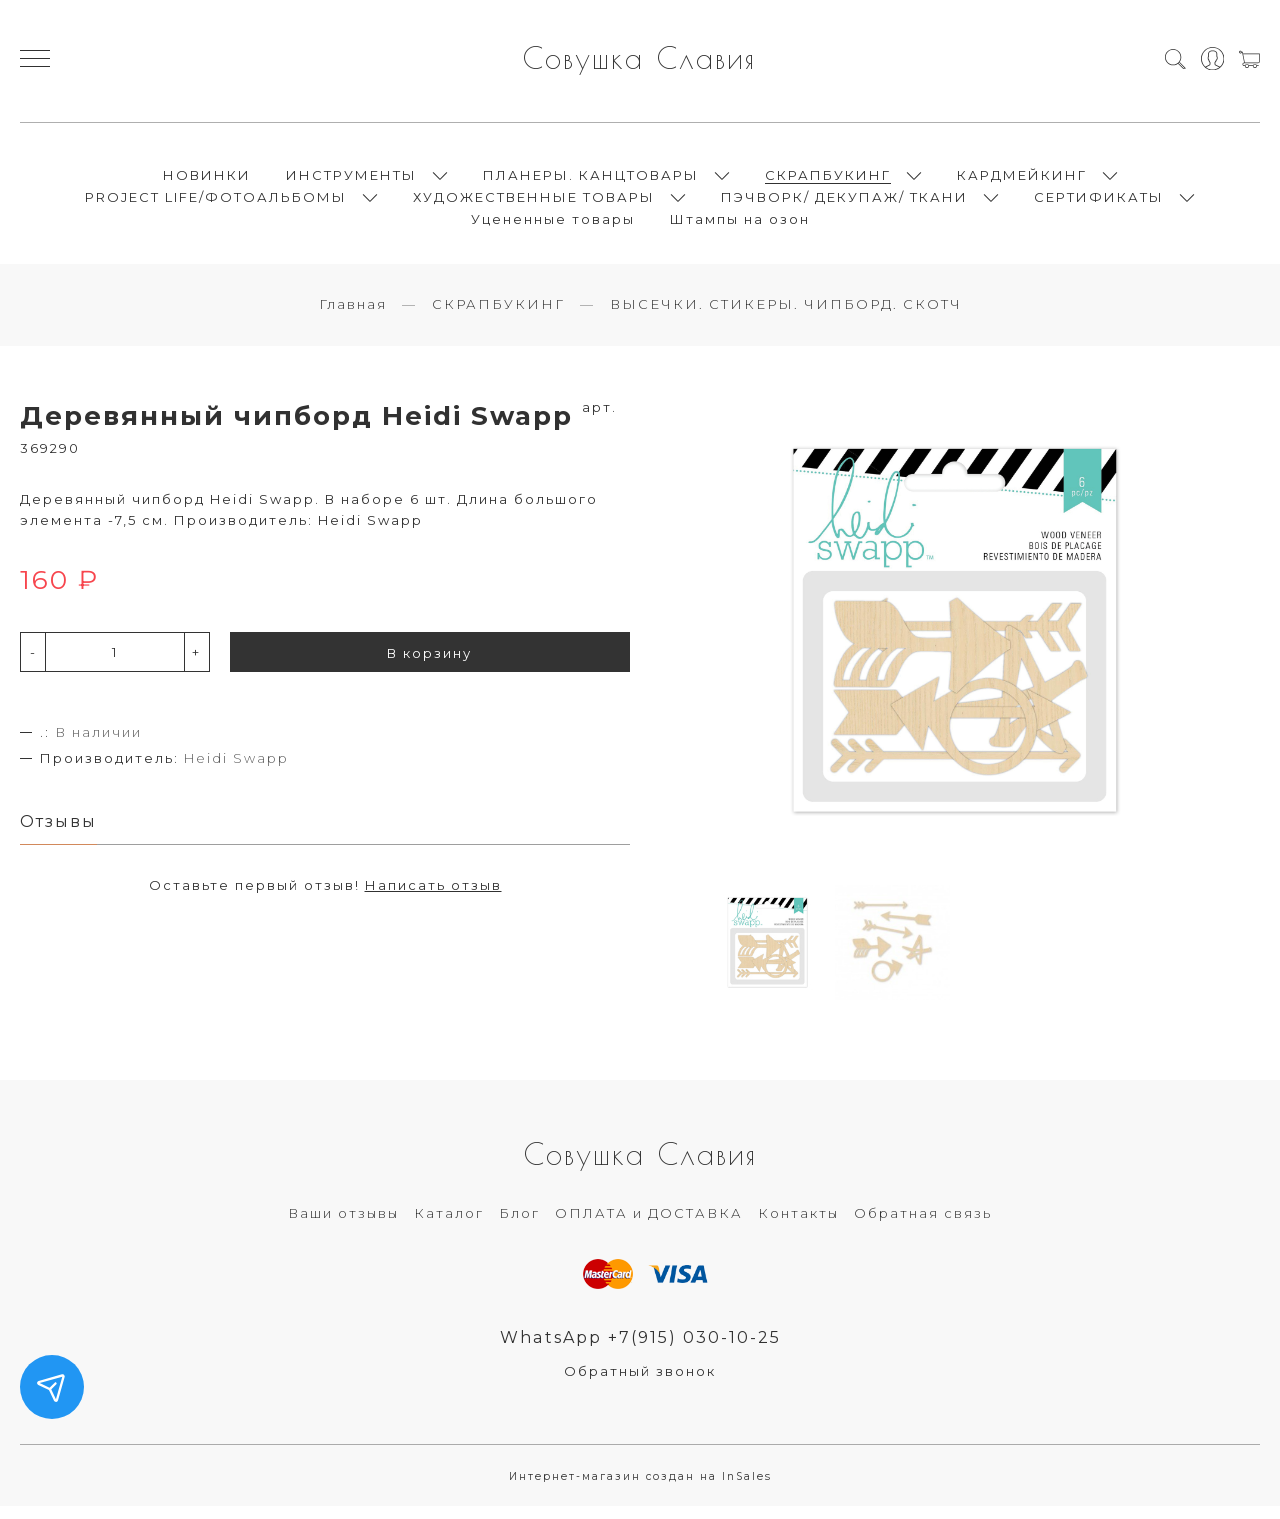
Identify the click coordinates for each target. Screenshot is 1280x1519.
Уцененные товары (553, 224)
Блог (519, 1224)
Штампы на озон (740, 224)
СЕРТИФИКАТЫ (1099, 202)
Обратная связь (923, 1224)
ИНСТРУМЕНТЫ (351, 180)
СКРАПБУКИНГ (828, 180)
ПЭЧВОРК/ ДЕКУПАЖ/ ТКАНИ (844, 202)
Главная (353, 315)
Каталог (449, 1224)
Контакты (798, 1224)
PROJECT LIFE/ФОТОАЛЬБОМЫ (216, 202)
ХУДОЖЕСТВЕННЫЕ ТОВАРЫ (534, 202)
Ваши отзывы (343, 1224)
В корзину (429, 664)
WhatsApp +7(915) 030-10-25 (640, 1349)
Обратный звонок (640, 1383)
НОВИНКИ (207, 180)
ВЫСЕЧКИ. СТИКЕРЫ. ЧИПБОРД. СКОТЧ (786, 315)
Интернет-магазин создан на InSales (640, 1488)
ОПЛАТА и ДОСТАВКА (649, 1224)
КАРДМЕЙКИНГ (1022, 180)
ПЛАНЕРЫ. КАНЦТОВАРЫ (591, 180)
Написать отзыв (433, 898)
